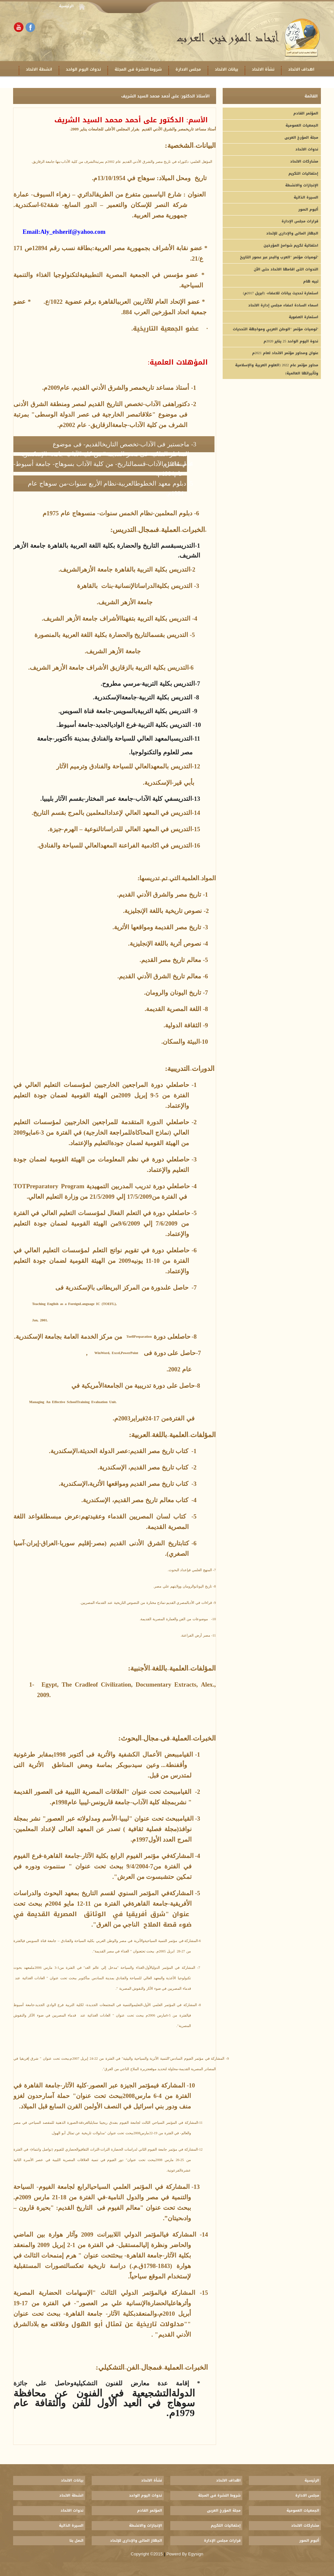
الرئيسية (66, 6)
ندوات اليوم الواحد (83, 69)
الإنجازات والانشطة (301, 185)
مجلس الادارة (188, 69)
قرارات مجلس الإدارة (300, 221)
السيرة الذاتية (306, 197)
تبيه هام (310, 281)
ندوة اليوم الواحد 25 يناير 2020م (291, 341)
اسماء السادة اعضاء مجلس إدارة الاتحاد (283, 305)
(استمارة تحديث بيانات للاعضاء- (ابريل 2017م (280, 293)
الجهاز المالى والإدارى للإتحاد (292, 233)
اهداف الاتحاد (301, 69)
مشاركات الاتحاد (304, 161)
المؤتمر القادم (305, 113)
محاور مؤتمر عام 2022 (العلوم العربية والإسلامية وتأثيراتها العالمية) (276, 369)
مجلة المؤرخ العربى (301, 137)
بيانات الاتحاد (226, 69)
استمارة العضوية (303, 317)
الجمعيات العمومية (302, 125)
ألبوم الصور (308, 209)
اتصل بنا (76, 2540)
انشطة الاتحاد (39, 69)
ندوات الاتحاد (306, 149)
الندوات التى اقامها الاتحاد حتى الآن (286, 269)
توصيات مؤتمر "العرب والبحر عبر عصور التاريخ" (279, 257)
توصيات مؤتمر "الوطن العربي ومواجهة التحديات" (275, 329)
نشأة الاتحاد (263, 69)
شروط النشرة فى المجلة (138, 69)
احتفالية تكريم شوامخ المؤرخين (291, 245)
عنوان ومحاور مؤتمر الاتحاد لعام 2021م (285, 353)
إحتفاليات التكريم (303, 173)
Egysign (195, 2553)
